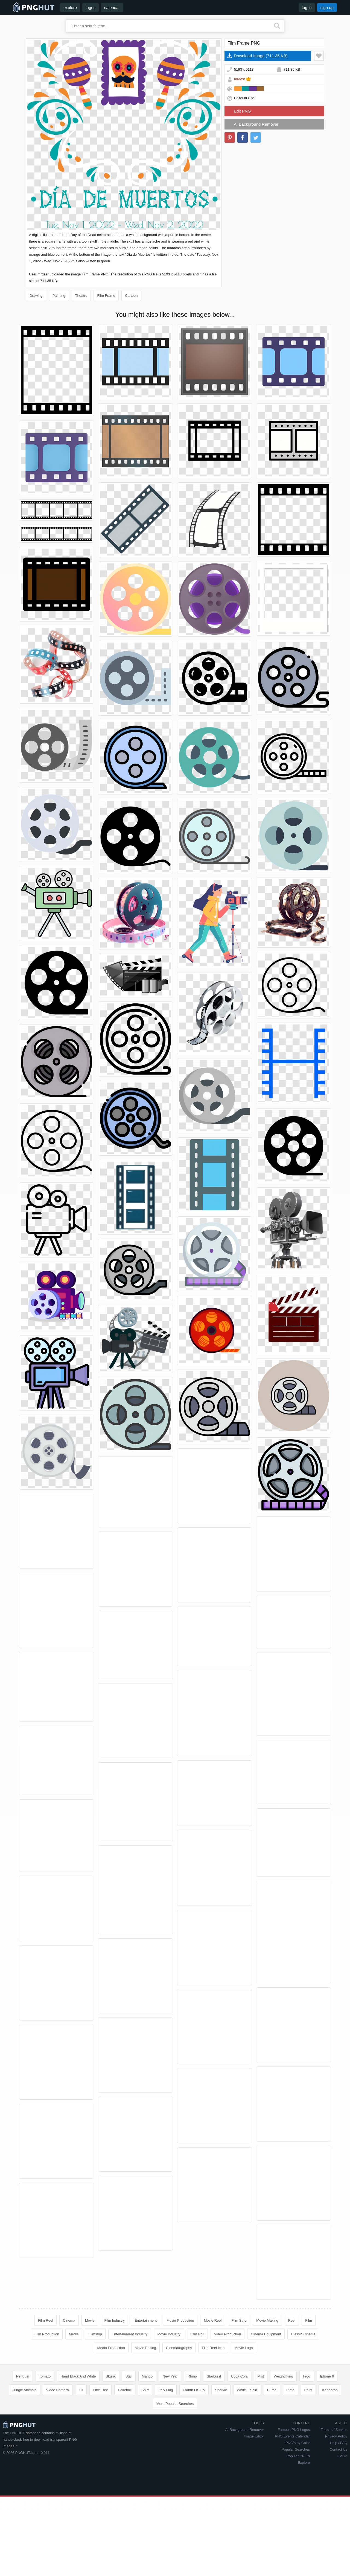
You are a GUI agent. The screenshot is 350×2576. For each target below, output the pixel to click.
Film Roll (197, 2334)
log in (307, 7)
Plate (290, 2390)
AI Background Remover (256, 124)
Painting (58, 295)
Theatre (81, 295)
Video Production (227, 2334)
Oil (81, 2390)
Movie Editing (145, 2348)
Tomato (45, 2376)
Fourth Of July (194, 2390)
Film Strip (238, 2320)
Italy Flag (166, 2390)
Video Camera (57, 2390)
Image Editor (254, 2436)
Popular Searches (296, 2449)
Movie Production (180, 2320)
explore (70, 7)
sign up (327, 7)
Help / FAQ (338, 2443)
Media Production (111, 2348)
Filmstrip (95, 2334)
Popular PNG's (298, 2456)
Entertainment (146, 2320)
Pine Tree (100, 2390)
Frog (306, 2376)
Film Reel (45, 2320)
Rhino (192, 2376)
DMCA (342, 2456)
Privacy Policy (336, 2436)
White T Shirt (247, 2390)
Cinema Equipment (266, 2334)
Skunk (111, 2376)
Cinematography (179, 2348)
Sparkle (221, 2390)
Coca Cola (239, 2376)
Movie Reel (212, 2320)
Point (308, 2390)
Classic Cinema (303, 2334)
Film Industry (114, 2320)
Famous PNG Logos (294, 2430)
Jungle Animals (24, 2390)
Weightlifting (283, 2376)
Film (308, 2320)
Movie (90, 2320)
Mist (260, 2376)
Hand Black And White (78, 2376)
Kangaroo (329, 2390)
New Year (170, 2376)
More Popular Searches (175, 2404)
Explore (304, 2462)
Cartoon (131, 295)
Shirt (145, 2390)
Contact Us (338, 2449)
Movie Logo (243, 2348)
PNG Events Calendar (292, 2436)
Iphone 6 (327, 2376)
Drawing (36, 295)
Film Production (46, 2334)
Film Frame (106, 295)
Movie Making (267, 2320)
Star (129, 2376)
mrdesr (239, 79)
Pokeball (125, 2390)
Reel (292, 2320)
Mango (147, 2376)
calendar (112, 7)
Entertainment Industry (130, 2334)
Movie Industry (168, 2334)
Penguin (22, 2376)
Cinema (69, 2320)
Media (73, 2334)
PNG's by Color (297, 2443)
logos (90, 7)
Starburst (214, 2376)
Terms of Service (334, 2430)
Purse (271, 2390)
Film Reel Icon (213, 2348)
